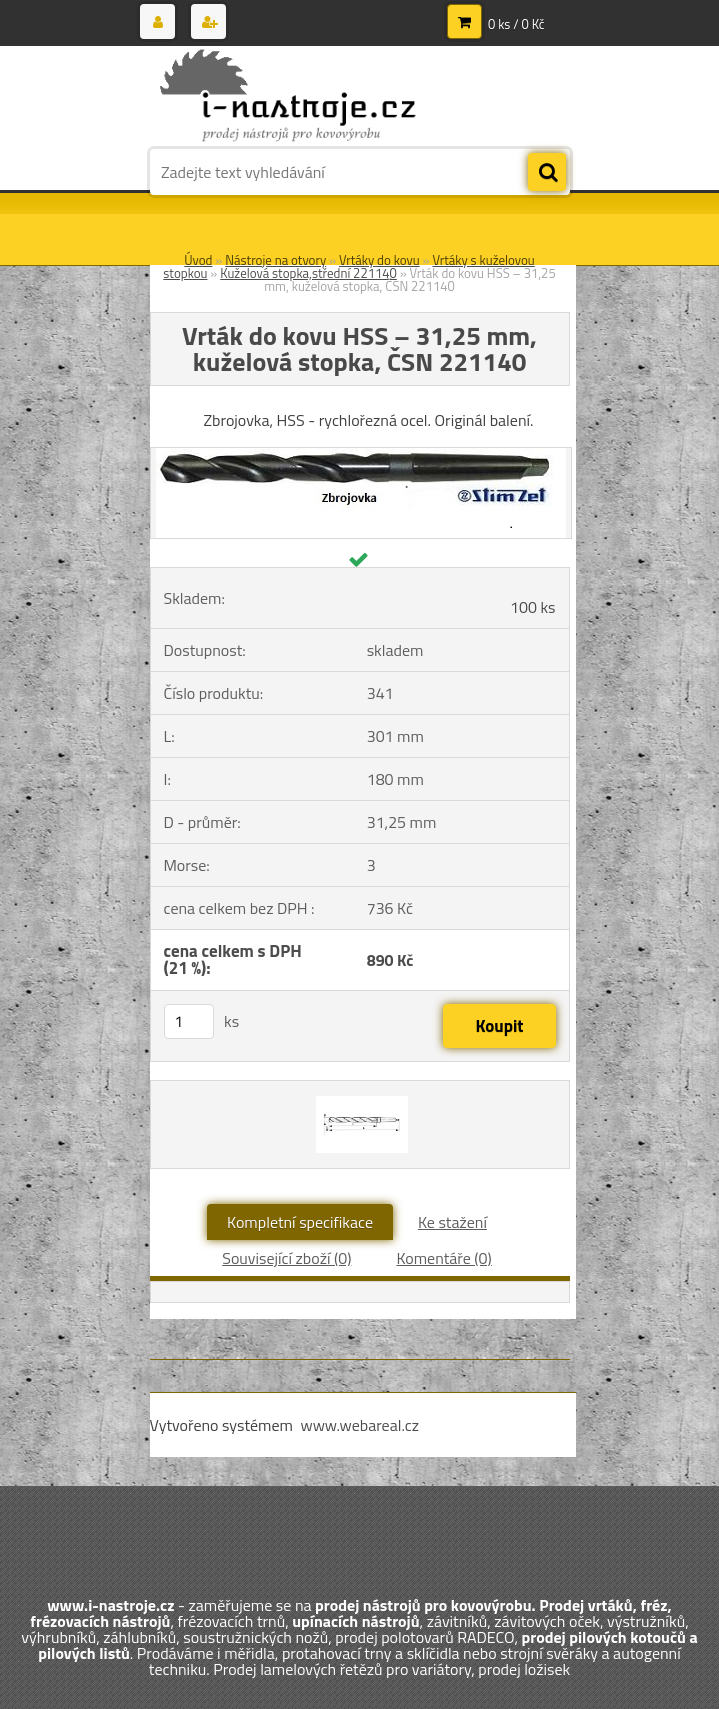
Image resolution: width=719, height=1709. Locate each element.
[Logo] (287, 97)
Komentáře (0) (443, 1258)
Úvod (198, 260)
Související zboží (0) (286, 1258)
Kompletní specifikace (300, 1222)
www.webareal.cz (359, 1425)
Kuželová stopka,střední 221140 (308, 273)
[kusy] (189, 1021)
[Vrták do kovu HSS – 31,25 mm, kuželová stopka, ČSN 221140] (361, 456)
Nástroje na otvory (275, 260)
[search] (547, 173)
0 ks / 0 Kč (516, 24)
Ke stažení (452, 1222)
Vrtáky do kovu (379, 260)
